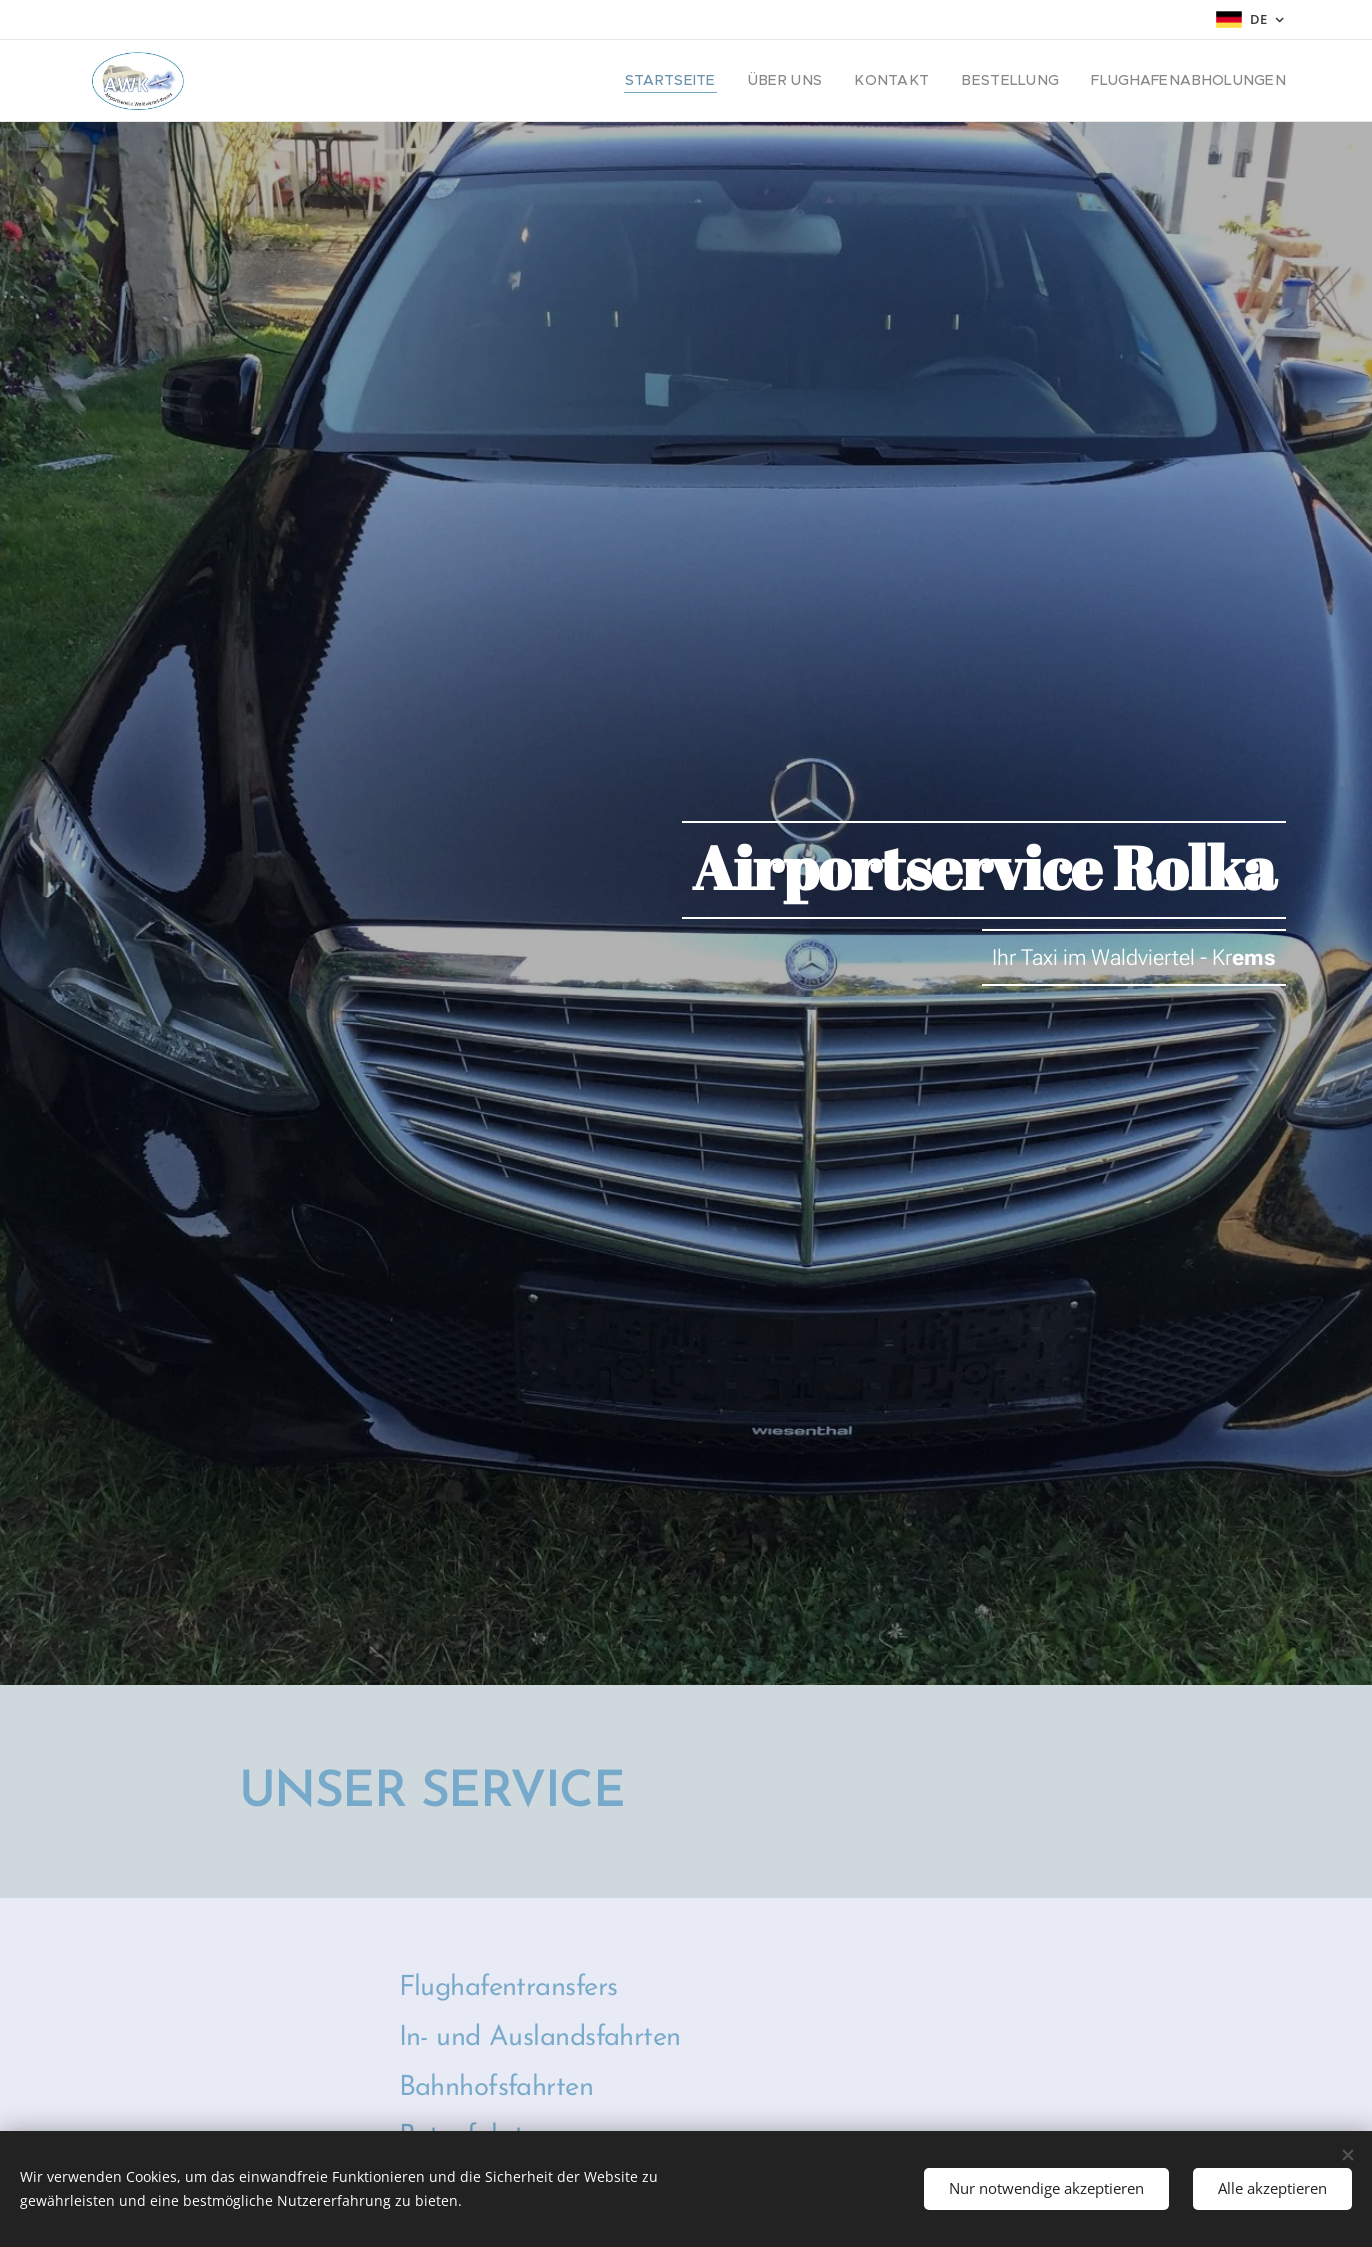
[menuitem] (726, 81)
